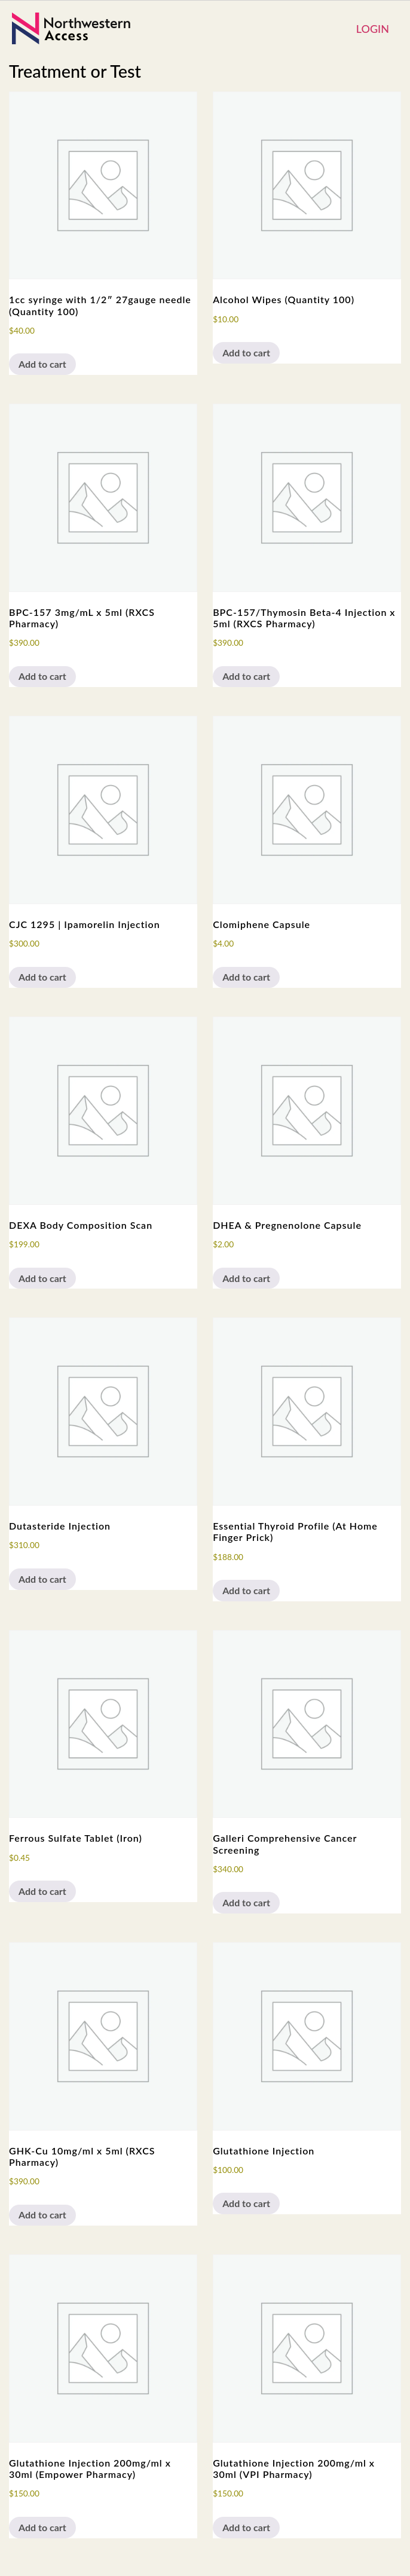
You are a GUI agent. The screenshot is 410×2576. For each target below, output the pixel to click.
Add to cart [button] (42, 364)
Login (372, 28)
